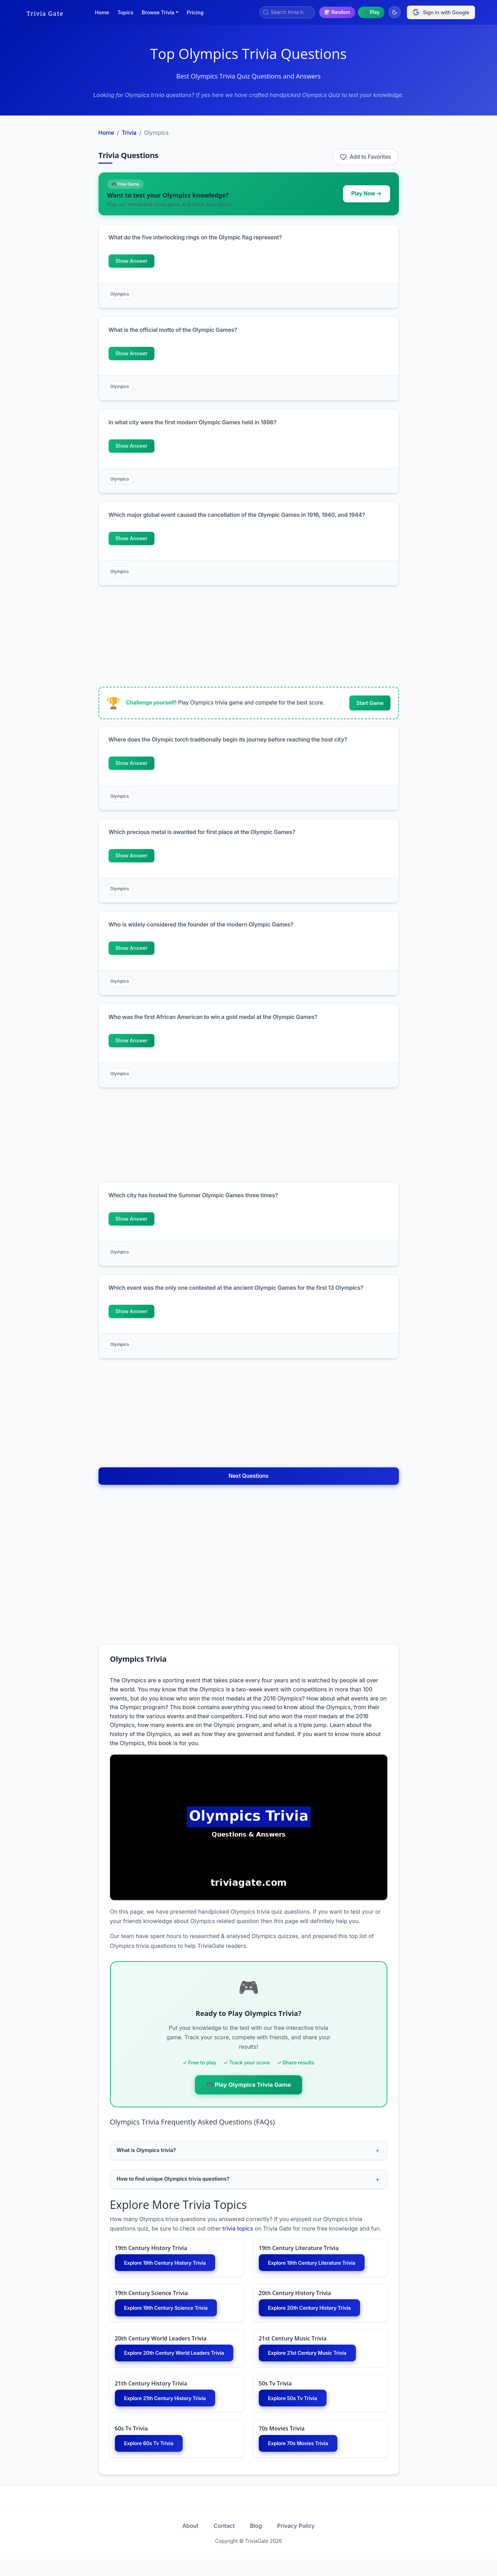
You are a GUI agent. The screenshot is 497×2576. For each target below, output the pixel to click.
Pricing (195, 12)
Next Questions (248, 1475)
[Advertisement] (55, 229)
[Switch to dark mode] (395, 12)
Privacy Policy (304, 2542)
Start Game (369, 703)
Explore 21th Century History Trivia (171, 2412)
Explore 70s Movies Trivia (302, 2459)
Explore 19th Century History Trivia (171, 2265)
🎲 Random (337, 12)
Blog (259, 2542)
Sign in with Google (440, 12)
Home (102, 12)
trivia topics (237, 2229)
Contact (221, 2542)
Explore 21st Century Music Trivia (313, 2357)
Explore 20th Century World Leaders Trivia (176, 2362)
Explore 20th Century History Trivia (315, 2311)
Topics (125, 12)
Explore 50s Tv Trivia (296, 2412)
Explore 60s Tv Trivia (152, 2459)
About (182, 2542)
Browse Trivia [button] (158, 12)
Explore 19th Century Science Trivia (172, 2311)
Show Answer (132, 261)
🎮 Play (371, 12)
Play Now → (366, 193)
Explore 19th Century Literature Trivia (318, 2265)
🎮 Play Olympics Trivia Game (248, 2084)
